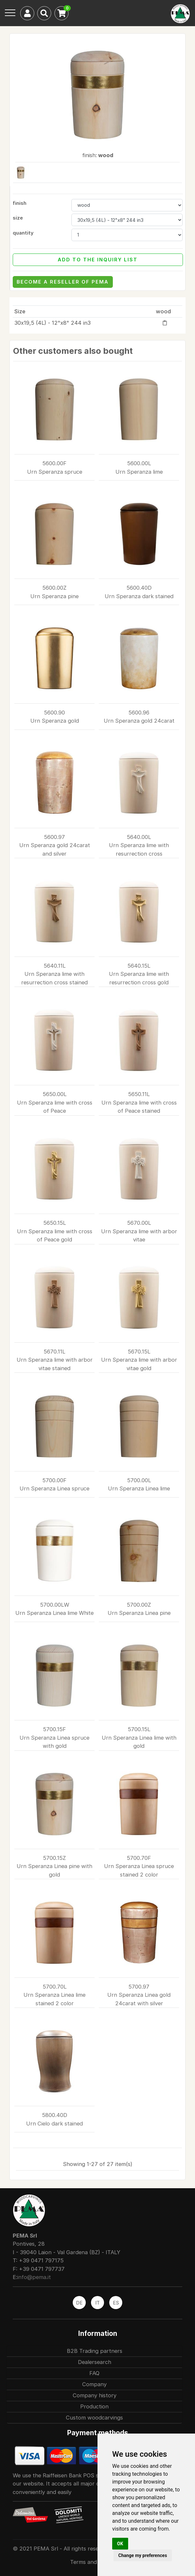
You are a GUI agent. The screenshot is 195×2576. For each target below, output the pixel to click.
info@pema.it (34, 2277)
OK (120, 2543)
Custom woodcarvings (94, 2417)
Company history (94, 2395)
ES (116, 2303)
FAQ (94, 2373)
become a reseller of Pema (63, 282)
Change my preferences (142, 2555)
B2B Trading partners (94, 2351)
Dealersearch (94, 2362)
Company (94, 2384)
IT (97, 2303)
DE (79, 2303)
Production (94, 2406)
